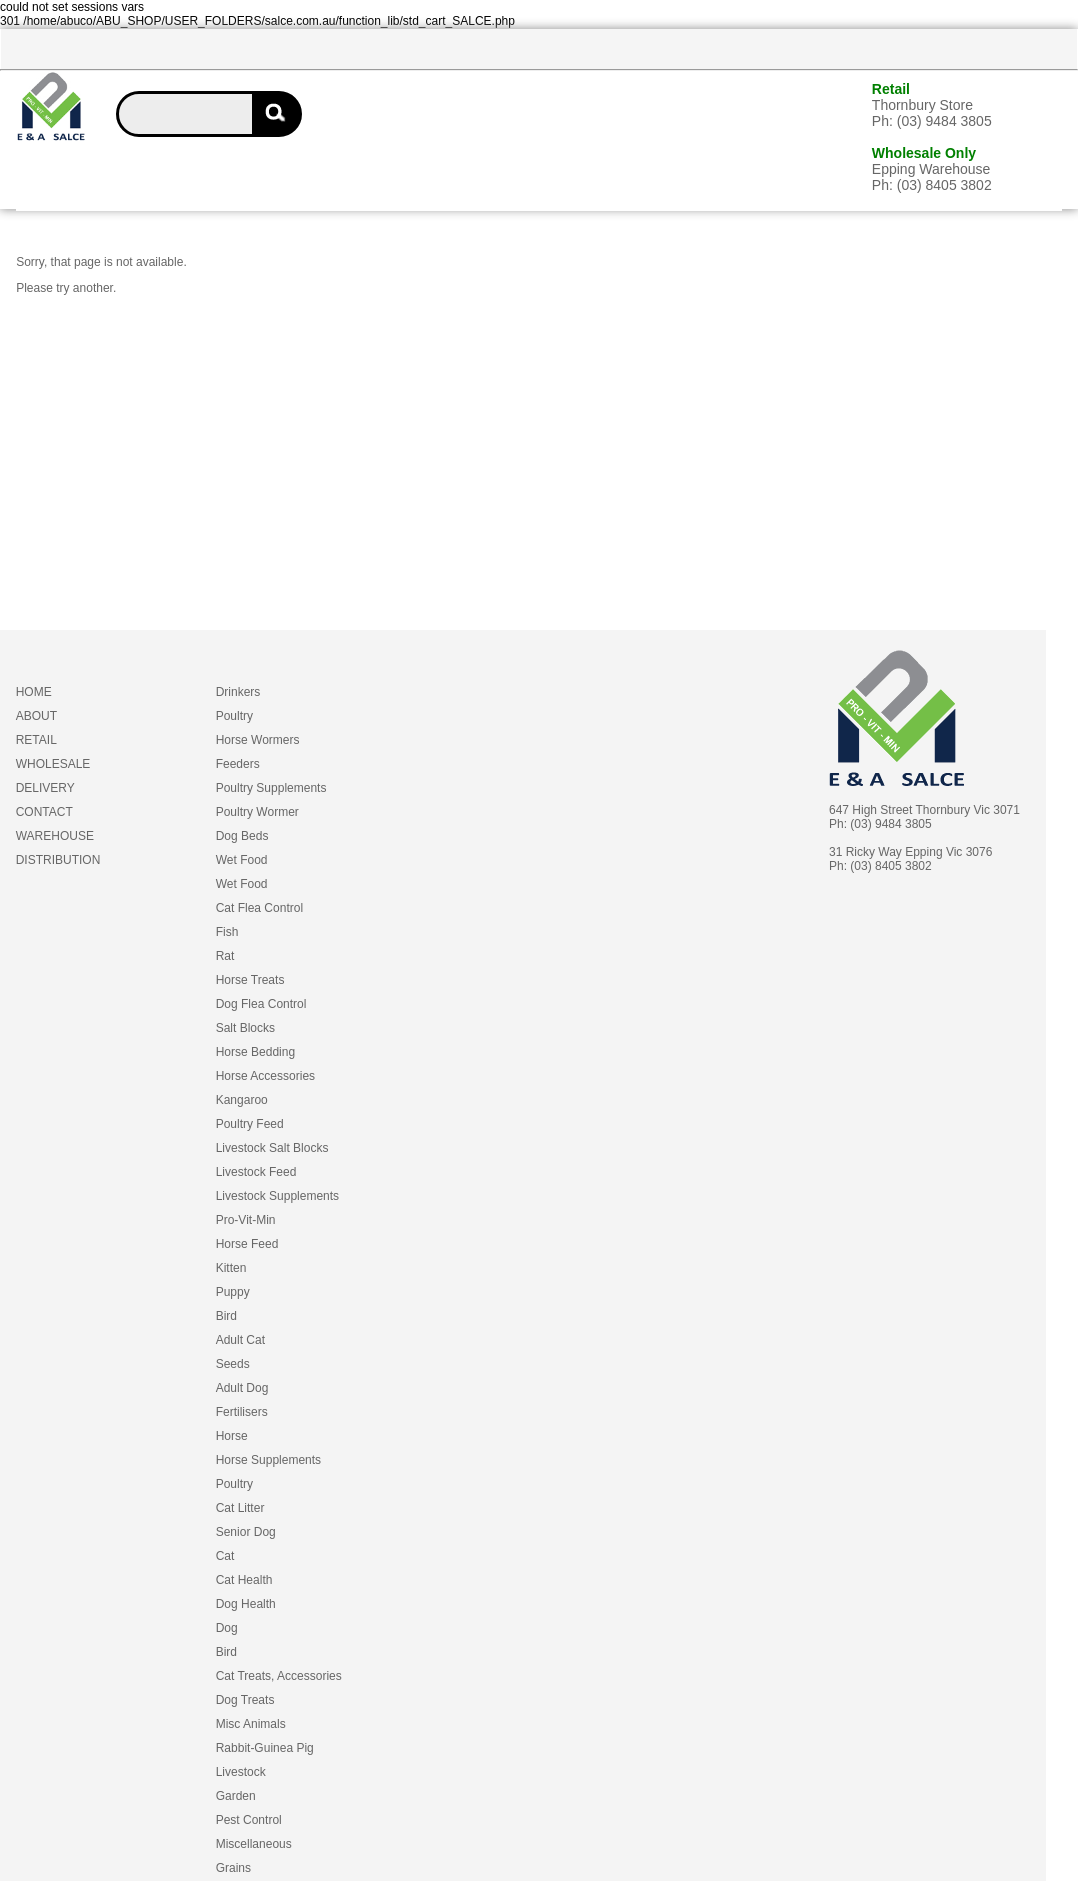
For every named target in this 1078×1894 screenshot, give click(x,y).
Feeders (238, 764)
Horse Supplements (268, 1460)
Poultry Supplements (271, 788)
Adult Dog (242, 1388)
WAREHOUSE (55, 836)
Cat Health (244, 1580)
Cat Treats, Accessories (279, 1676)
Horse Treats (250, 980)
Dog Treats (245, 1700)
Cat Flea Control (259, 908)
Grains (233, 1868)
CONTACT (44, 812)
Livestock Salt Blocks (272, 1148)
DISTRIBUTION (58, 860)
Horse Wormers (258, 740)
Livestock (241, 1772)
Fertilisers (242, 1412)
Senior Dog (246, 1532)
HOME (34, 692)
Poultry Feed (250, 1124)
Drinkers (238, 692)
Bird (226, 1316)
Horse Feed (247, 1244)
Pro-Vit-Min (246, 1220)
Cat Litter (240, 1508)
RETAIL (36, 740)
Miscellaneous (254, 1844)
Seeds (233, 1364)
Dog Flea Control (261, 1004)
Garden (236, 1796)
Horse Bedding (255, 1052)
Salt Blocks (245, 1028)
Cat (225, 1556)
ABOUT (36, 716)
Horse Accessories (265, 1076)
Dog (227, 1628)
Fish (227, 932)
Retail (891, 89)
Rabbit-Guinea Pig (265, 1748)
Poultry (234, 716)
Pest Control (249, 1820)
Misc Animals (251, 1724)
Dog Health (246, 1604)
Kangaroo (242, 1100)
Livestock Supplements (277, 1196)
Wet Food (242, 860)
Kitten (231, 1268)
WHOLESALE (53, 764)
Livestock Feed (256, 1172)
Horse (232, 1436)
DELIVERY (45, 788)
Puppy (233, 1292)
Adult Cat (240, 1340)
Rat (225, 956)
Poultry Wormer (257, 812)
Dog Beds (242, 836)
